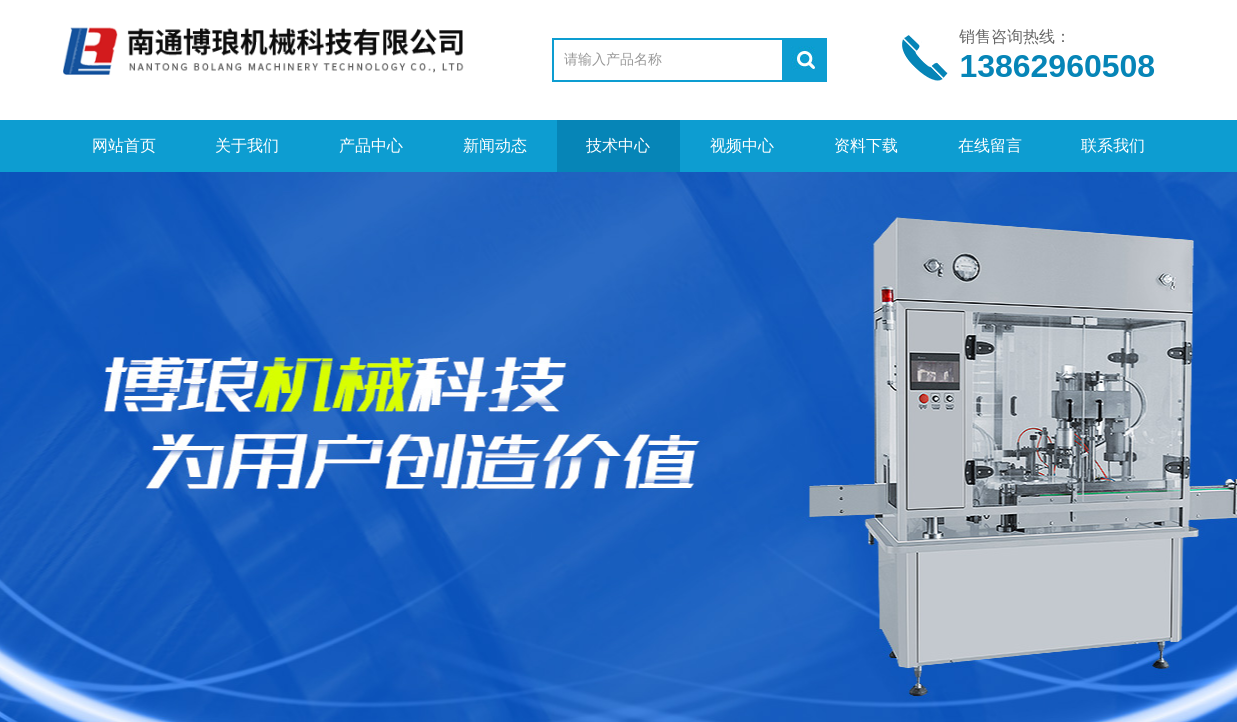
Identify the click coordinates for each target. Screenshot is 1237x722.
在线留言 (990, 145)
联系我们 (1113, 145)
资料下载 (866, 145)
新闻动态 (495, 145)
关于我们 (247, 145)
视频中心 (742, 145)
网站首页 (124, 145)
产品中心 (371, 145)
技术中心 (618, 145)
